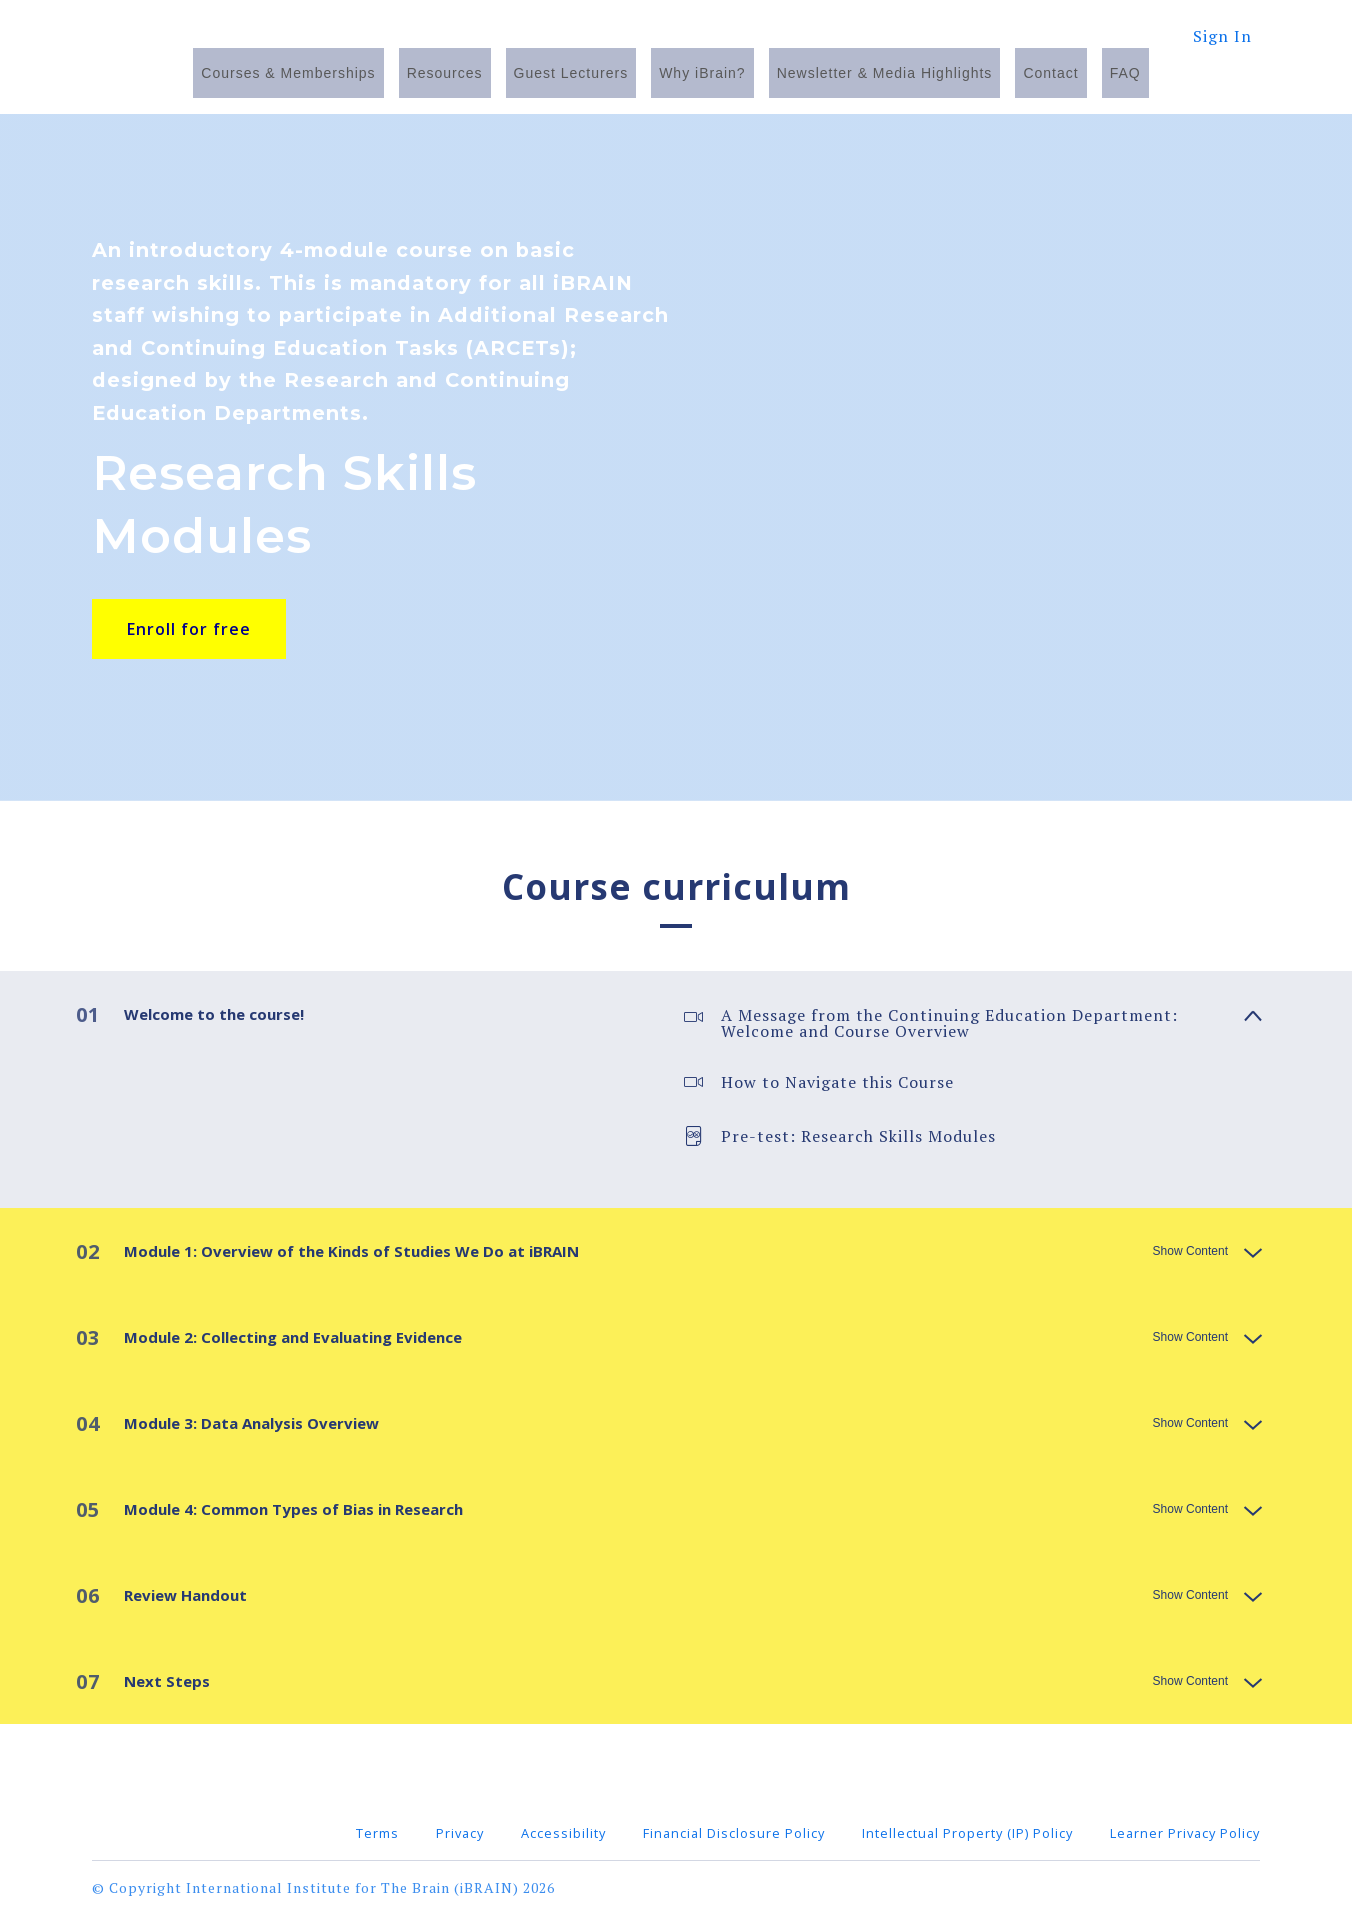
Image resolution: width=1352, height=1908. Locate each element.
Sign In (1222, 36)
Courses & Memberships (288, 73)
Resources (445, 73)
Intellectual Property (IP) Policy (967, 1827)
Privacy (460, 1827)
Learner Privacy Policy (1185, 1827)
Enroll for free (189, 629)
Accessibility (563, 1827)
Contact (1050, 73)
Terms (377, 1827)
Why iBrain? (702, 73)
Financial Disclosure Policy (734, 1827)
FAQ (1125, 73)
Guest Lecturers (571, 73)
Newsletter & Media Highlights (885, 73)
